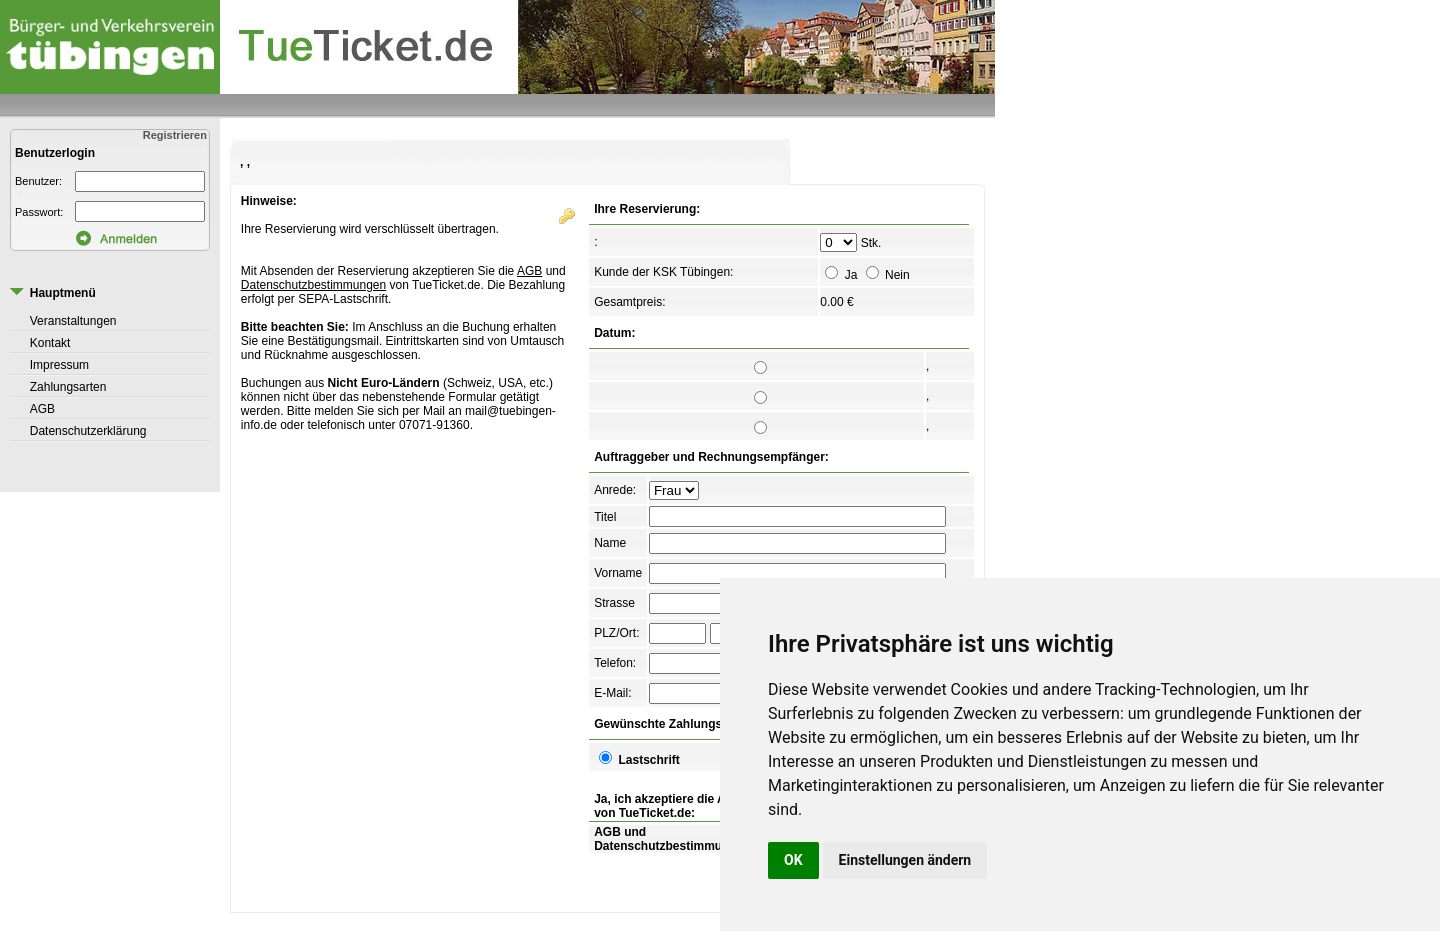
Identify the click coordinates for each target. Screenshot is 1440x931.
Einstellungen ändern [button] (905, 860)
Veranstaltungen (73, 321)
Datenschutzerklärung (88, 431)
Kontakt (50, 343)
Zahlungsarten (68, 387)
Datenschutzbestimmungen (313, 285)
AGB (42, 409)
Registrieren (176, 135)
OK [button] (793, 860)
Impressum (59, 365)
